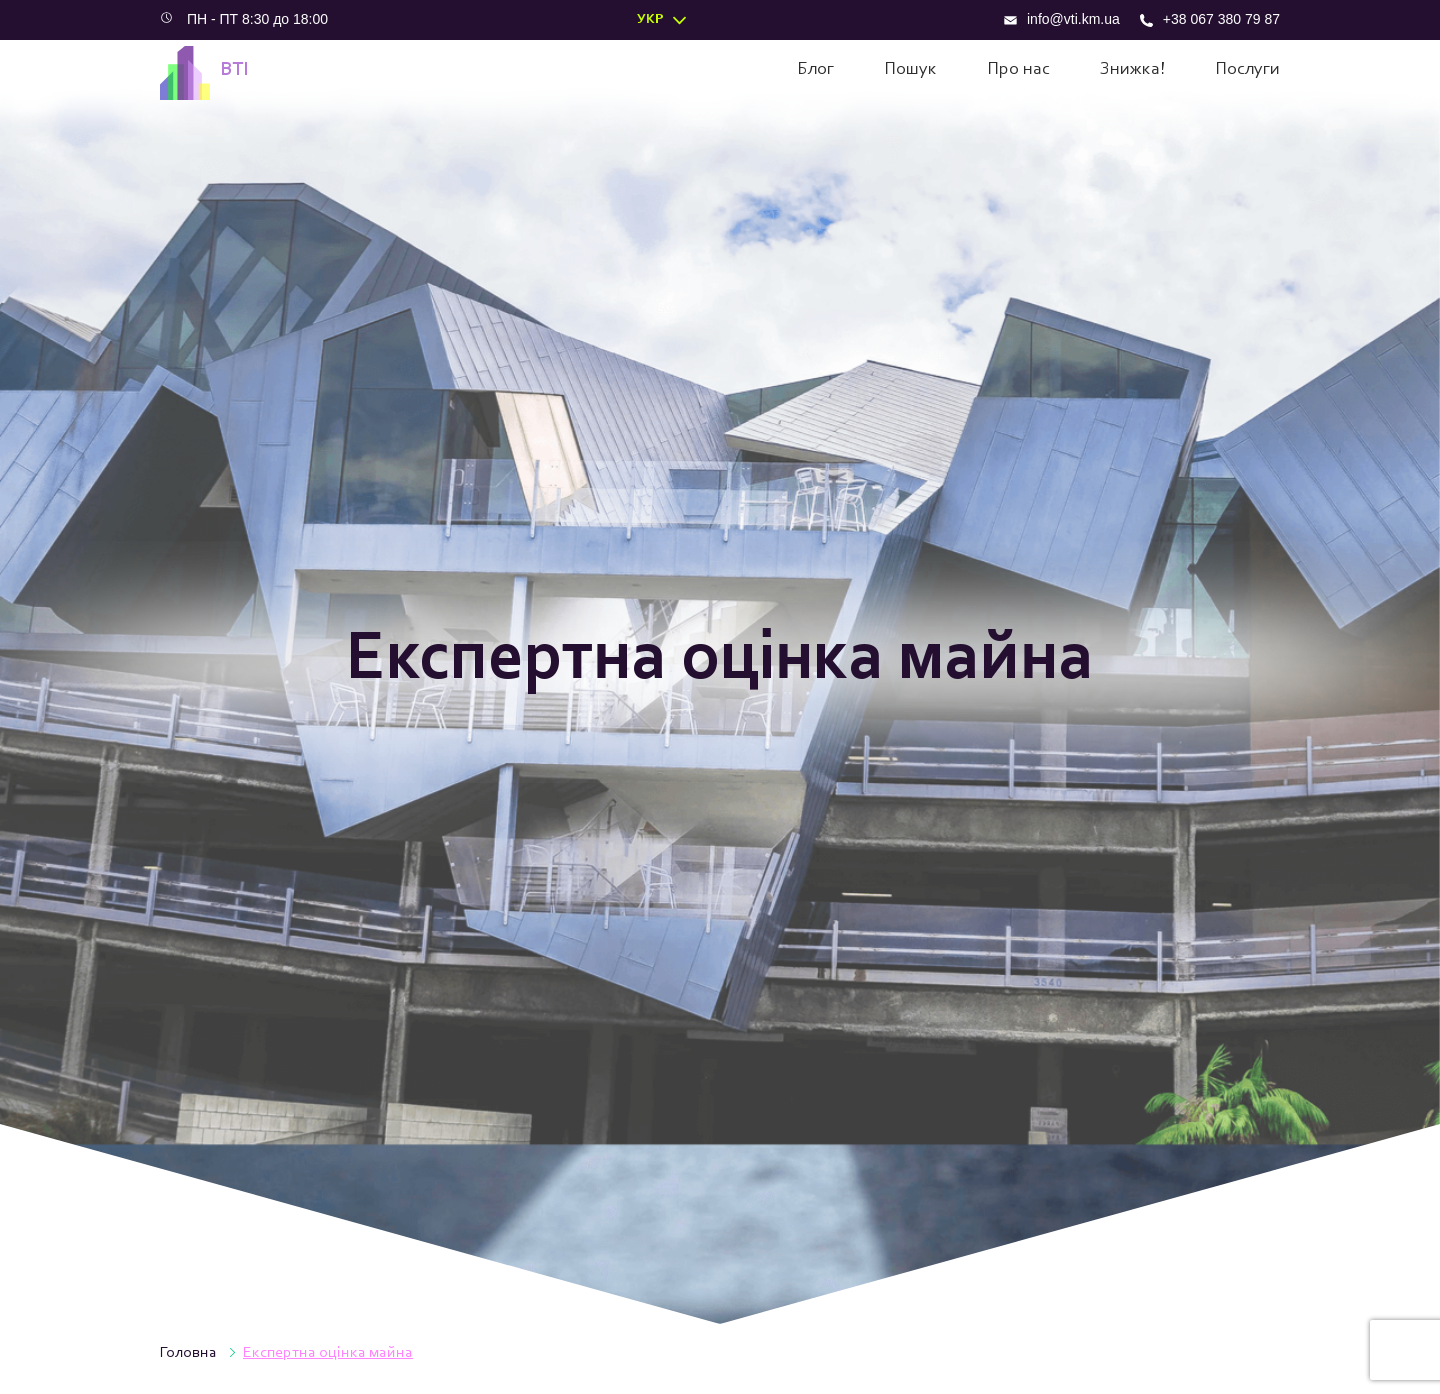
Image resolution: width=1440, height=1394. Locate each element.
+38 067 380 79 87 (1210, 19)
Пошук (910, 70)
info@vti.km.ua (1062, 19)
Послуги (1247, 70)
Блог (815, 70)
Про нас (1018, 70)
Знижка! (1132, 70)
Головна (188, 1353)
